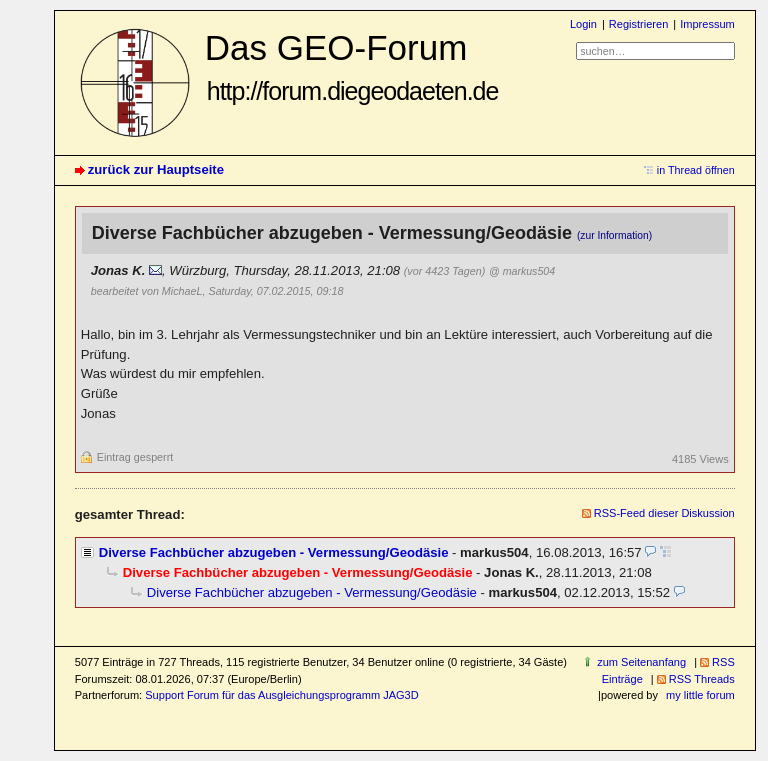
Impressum (707, 24)
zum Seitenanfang (641, 662)
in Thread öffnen (696, 170)
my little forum (700, 695)
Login (583, 24)
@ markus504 (522, 271)
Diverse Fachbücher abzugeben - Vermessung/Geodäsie (274, 552)
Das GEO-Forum (352, 66)
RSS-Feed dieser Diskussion (664, 513)
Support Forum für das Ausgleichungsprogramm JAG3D (281, 695)
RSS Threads (702, 679)
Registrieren (638, 24)
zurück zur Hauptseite (156, 169)
